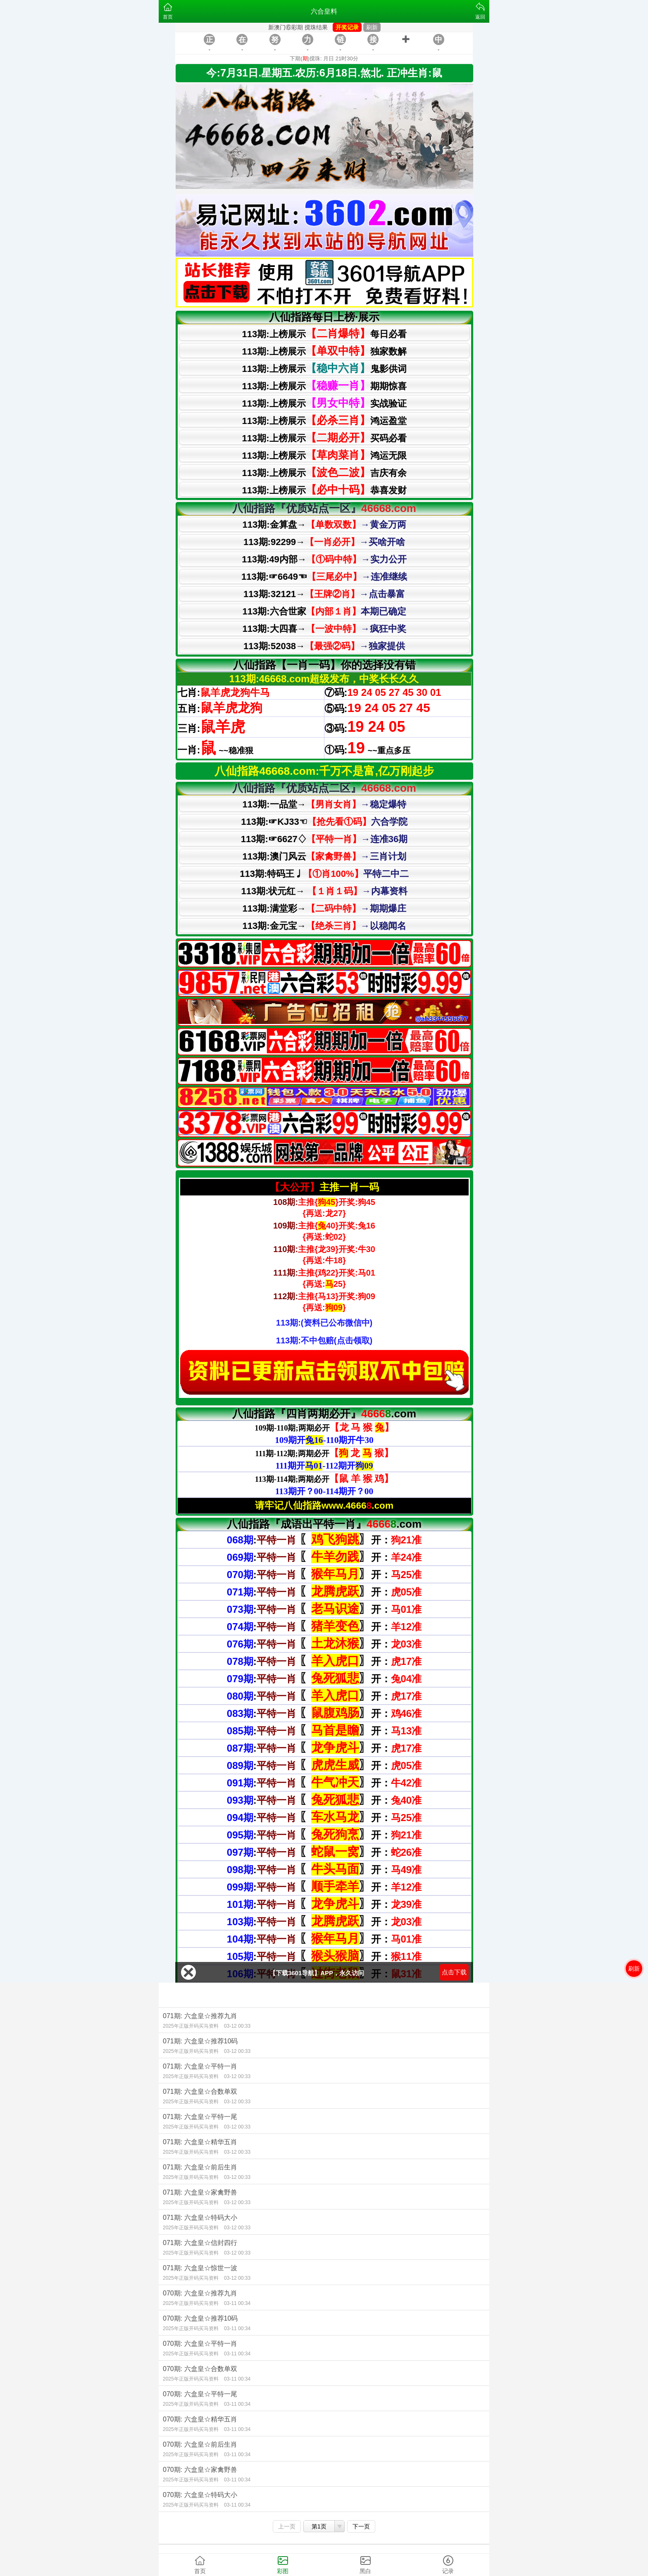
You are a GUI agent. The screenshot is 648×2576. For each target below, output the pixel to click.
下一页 (361, 2526)
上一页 (286, 2526)
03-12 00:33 (237, 2026)
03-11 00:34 (237, 2303)
